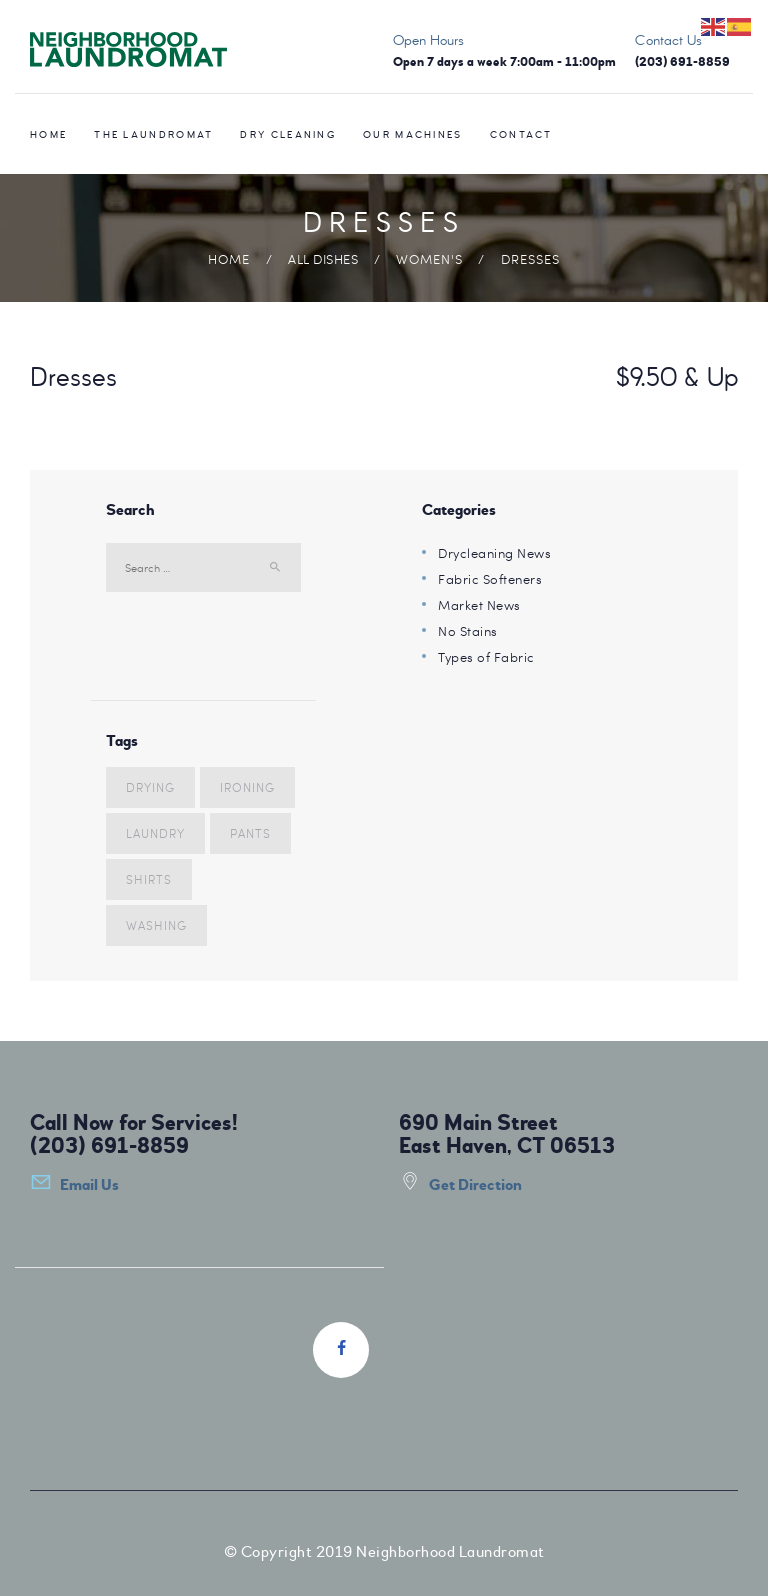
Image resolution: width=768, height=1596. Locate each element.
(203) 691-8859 (109, 1146)
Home (229, 259)
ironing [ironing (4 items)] (247, 787)
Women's (429, 259)
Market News (479, 605)
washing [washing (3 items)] (156, 925)
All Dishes (323, 259)
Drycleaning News (494, 553)
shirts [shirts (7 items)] (149, 879)
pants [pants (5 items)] (250, 833)
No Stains (468, 631)
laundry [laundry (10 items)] (155, 833)
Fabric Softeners (490, 579)
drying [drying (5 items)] (150, 787)
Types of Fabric (486, 657)
